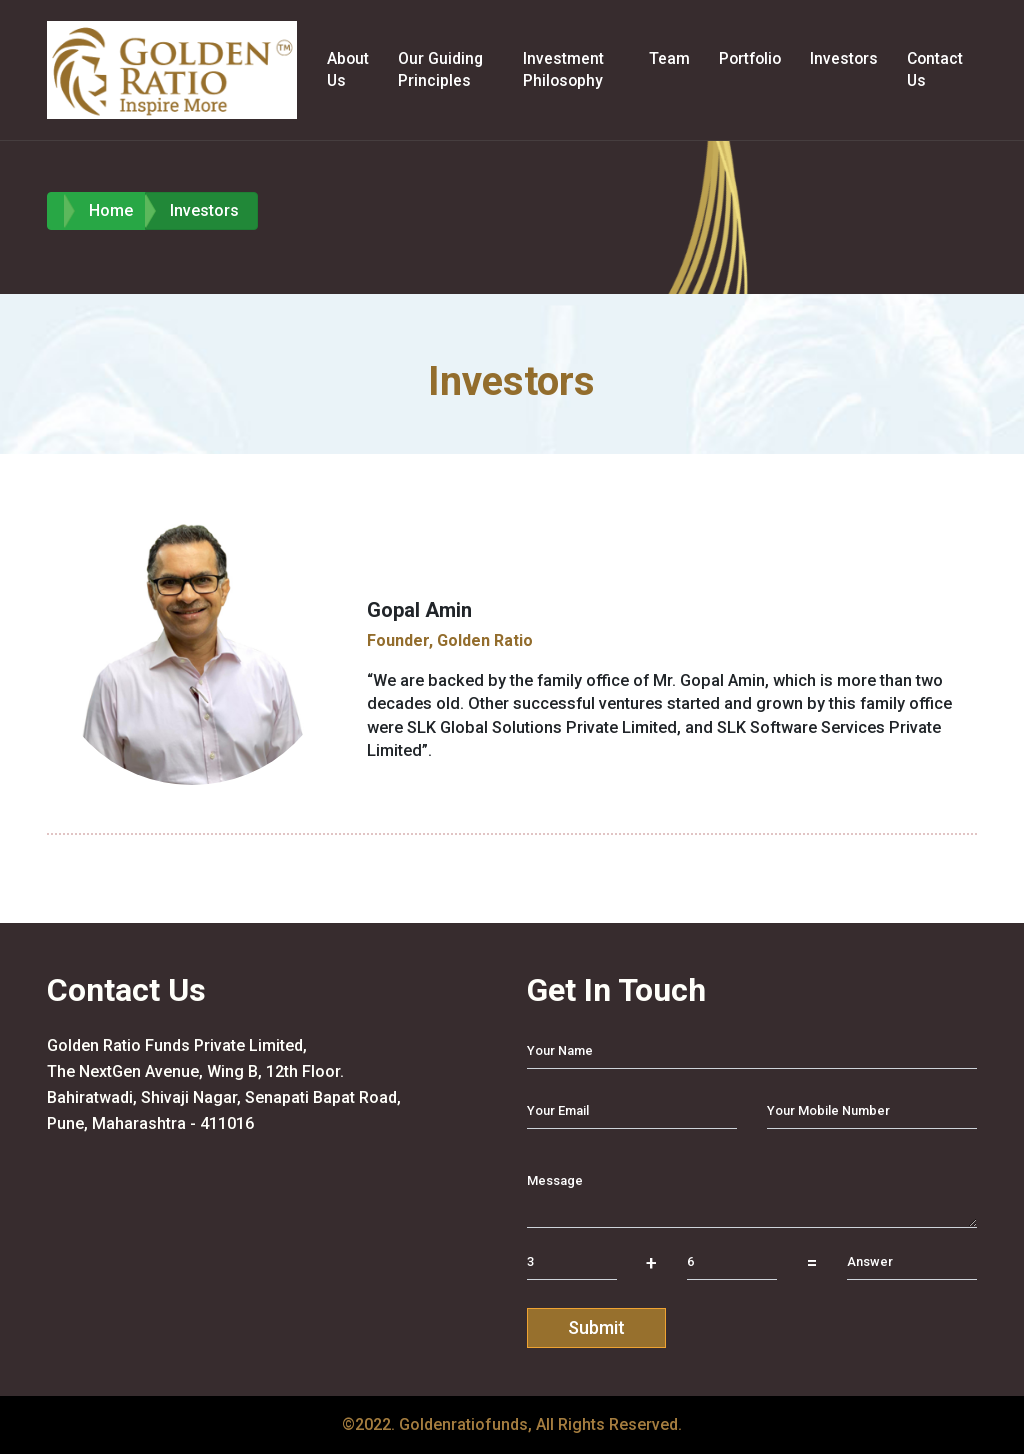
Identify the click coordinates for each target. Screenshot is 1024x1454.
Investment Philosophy (563, 69)
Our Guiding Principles (440, 69)
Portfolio (750, 58)
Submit (596, 1327)
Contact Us (935, 69)
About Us (348, 69)
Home (111, 210)
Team (669, 58)
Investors (844, 58)
